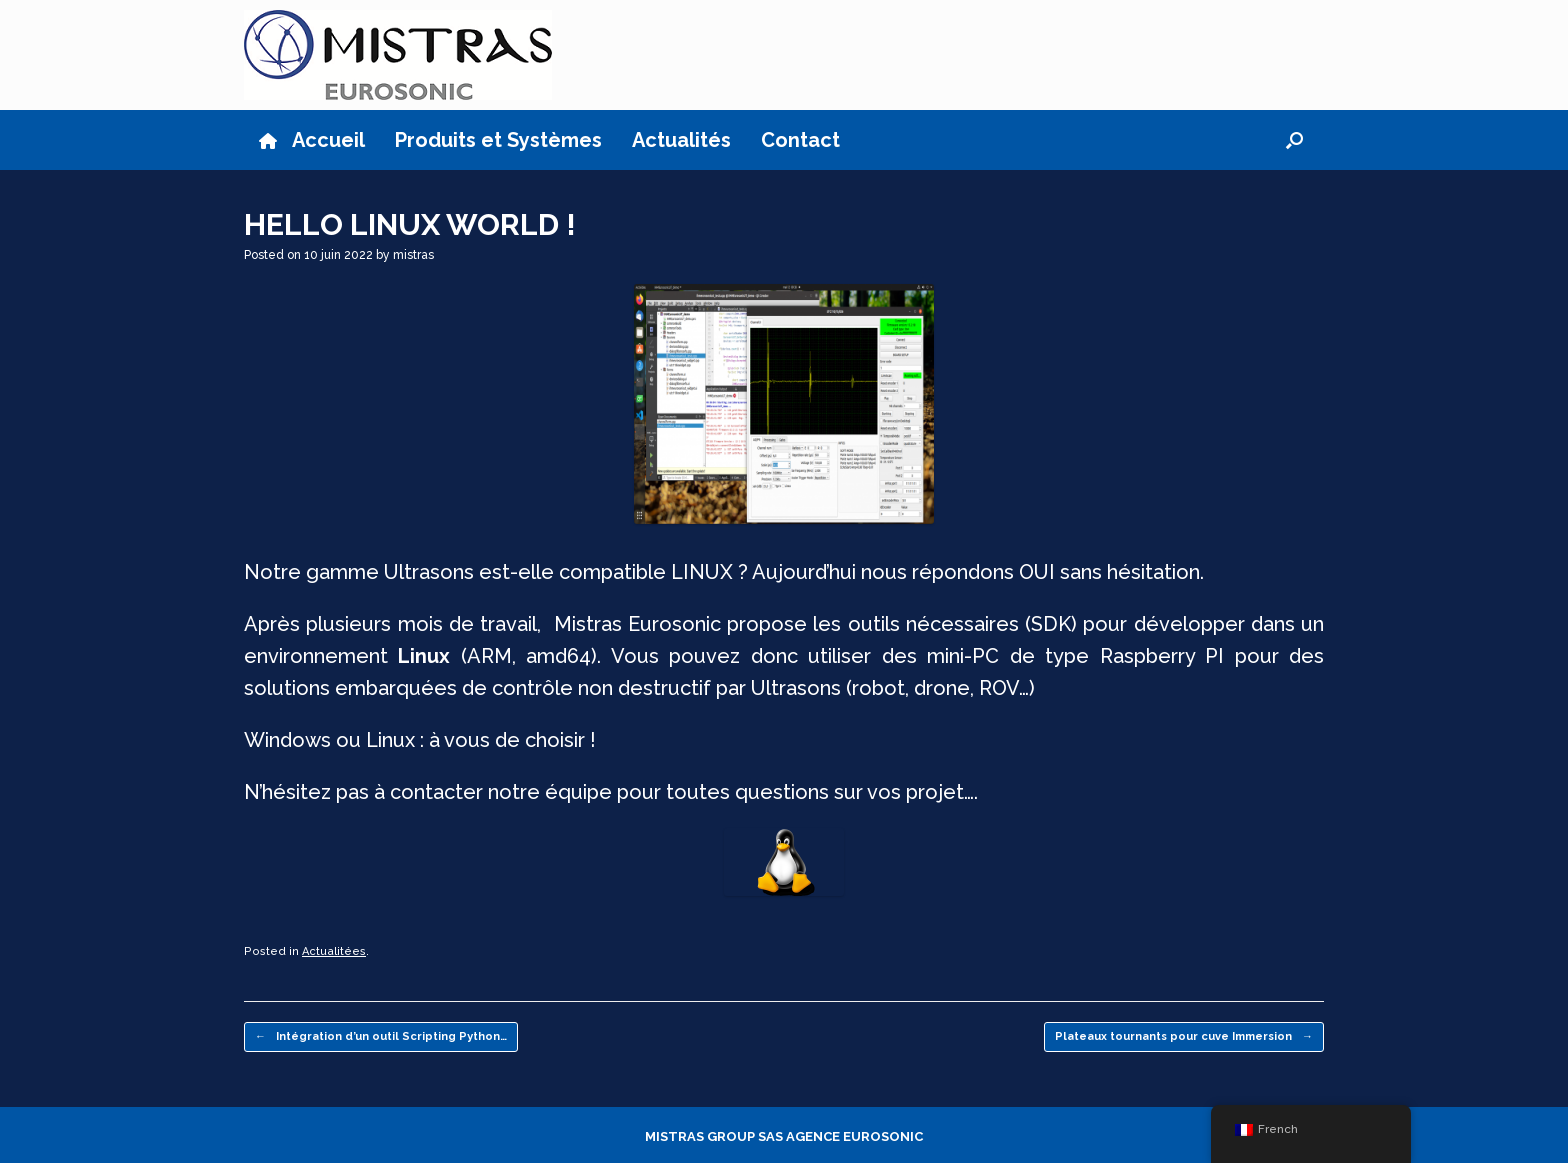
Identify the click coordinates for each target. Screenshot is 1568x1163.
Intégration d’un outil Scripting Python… (381, 1037)
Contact (800, 140)
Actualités (681, 140)
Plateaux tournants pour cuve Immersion (1184, 1037)
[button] (1294, 140)
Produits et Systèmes (498, 140)
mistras (413, 255)
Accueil (312, 140)
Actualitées (334, 951)
